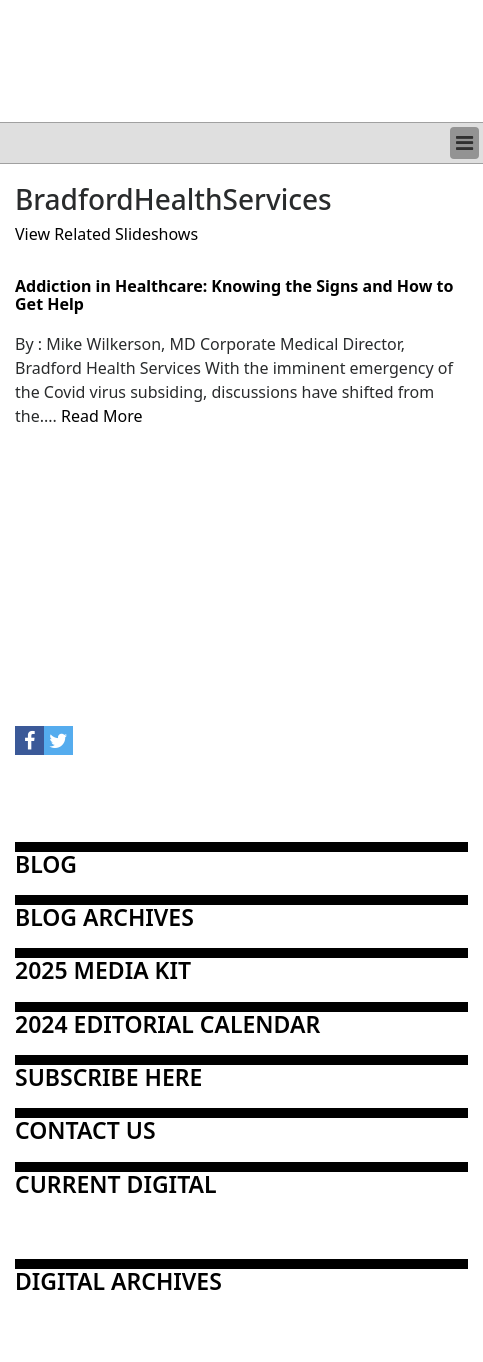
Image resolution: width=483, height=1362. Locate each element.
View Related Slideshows (106, 234)
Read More (101, 416)
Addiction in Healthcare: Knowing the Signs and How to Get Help (234, 295)
